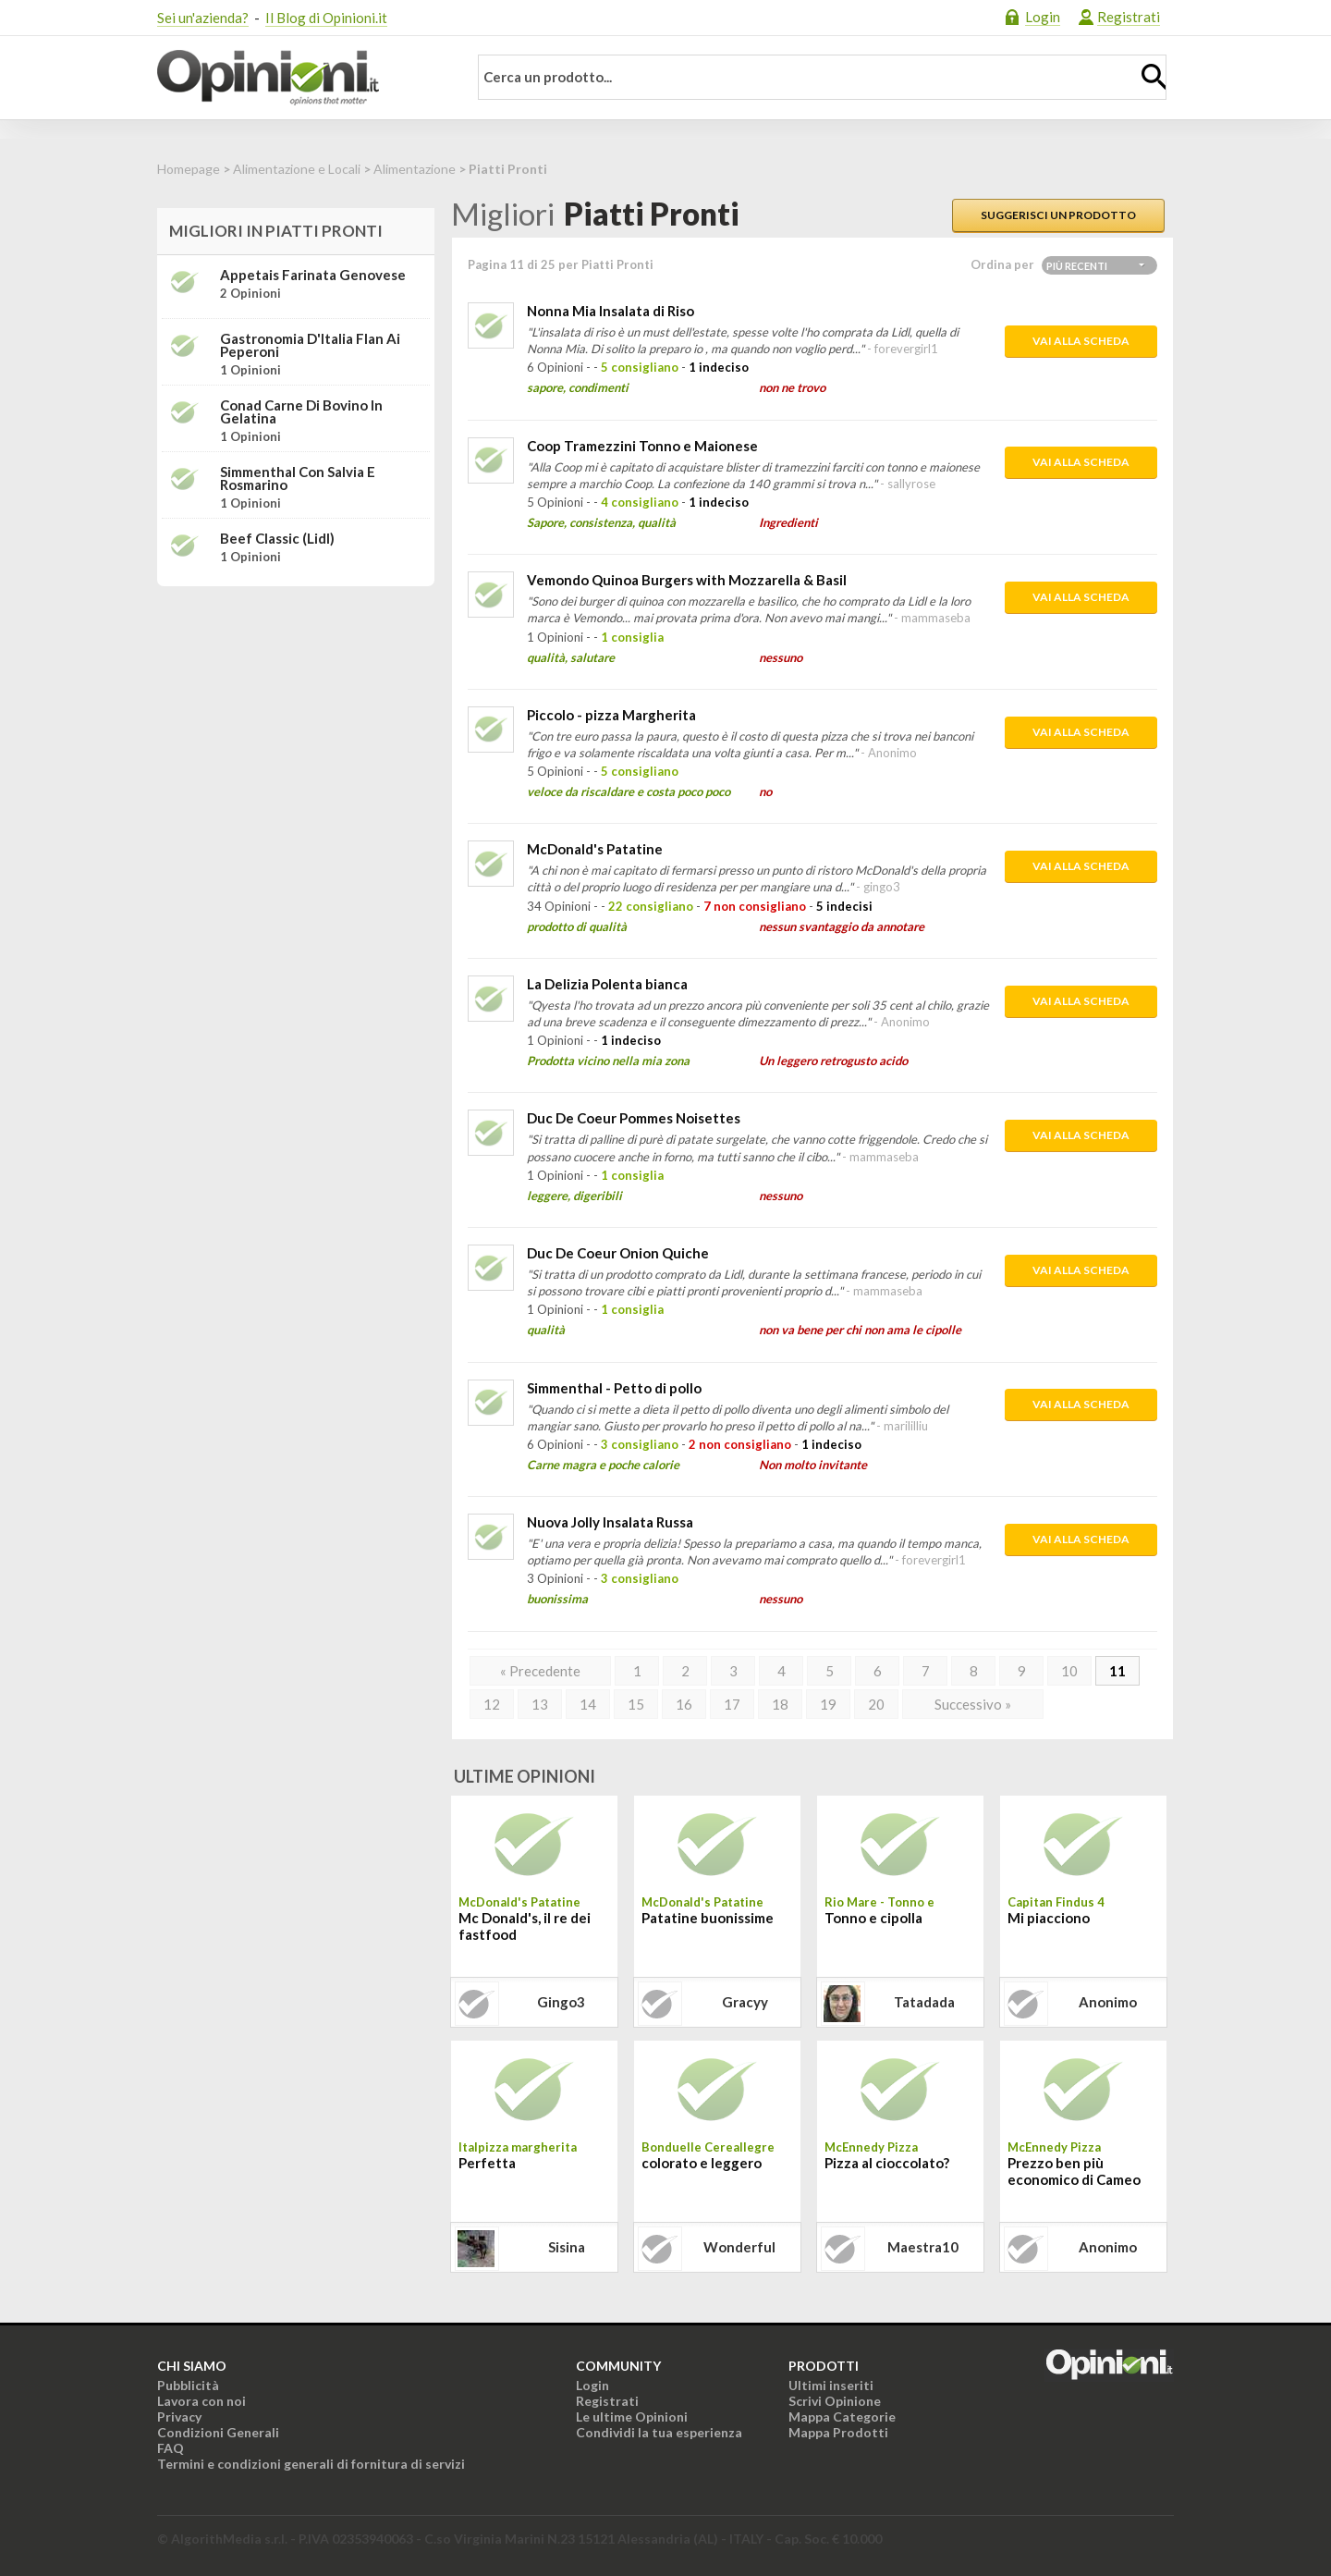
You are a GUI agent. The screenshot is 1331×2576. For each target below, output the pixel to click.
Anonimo (1108, 2001)
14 (588, 1704)
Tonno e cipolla (873, 1917)
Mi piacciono (1048, 1917)
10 (1069, 1670)
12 (491, 1704)
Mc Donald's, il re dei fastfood (524, 1926)
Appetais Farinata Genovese (313, 274)
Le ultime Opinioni (632, 2416)
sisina (566, 2247)
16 (684, 1704)
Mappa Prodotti (838, 2432)
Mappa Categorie (842, 2416)
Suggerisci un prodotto (1058, 215)
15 (636, 1704)
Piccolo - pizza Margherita (611, 714)
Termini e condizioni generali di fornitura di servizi (311, 2464)
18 (780, 1704)
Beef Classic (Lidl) (277, 538)
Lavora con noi (201, 2401)
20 (876, 1704)
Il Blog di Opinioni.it (326, 17)
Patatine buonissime (707, 1917)
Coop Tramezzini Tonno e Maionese (642, 445)
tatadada (924, 2001)
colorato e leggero (701, 2162)
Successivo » (972, 1704)
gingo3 (561, 2001)
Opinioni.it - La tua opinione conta (300, 77)
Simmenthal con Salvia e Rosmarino (297, 478)
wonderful (739, 2247)
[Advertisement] (295, 716)
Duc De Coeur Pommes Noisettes (633, 1118)
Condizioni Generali (218, 2432)
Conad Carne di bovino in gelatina (301, 411)
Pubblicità (188, 2385)
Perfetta (487, 2162)
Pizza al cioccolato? (886, 2162)
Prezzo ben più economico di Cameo (1074, 2171)
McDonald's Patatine (595, 848)
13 (539, 1704)
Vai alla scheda (1081, 341)
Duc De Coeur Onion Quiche (618, 1253)
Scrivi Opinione (834, 2401)
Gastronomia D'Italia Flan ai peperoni (310, 345)
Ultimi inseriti (830, 2385)
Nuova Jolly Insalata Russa (610, 1522)
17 (732, 1704)
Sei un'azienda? (203, 17)
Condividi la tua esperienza (659, 2432)
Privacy (179, 2416)
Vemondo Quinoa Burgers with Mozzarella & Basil (687, 579)
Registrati (1128, 16)
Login (1042, 16)
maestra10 (923, 2247)
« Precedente (540, 1670)
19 (828, 1704)
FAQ (170, 2448)
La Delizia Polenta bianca (607, 983)
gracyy (745, 2001)
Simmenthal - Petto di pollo (614, 1388)
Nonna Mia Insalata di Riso (610, 310)
